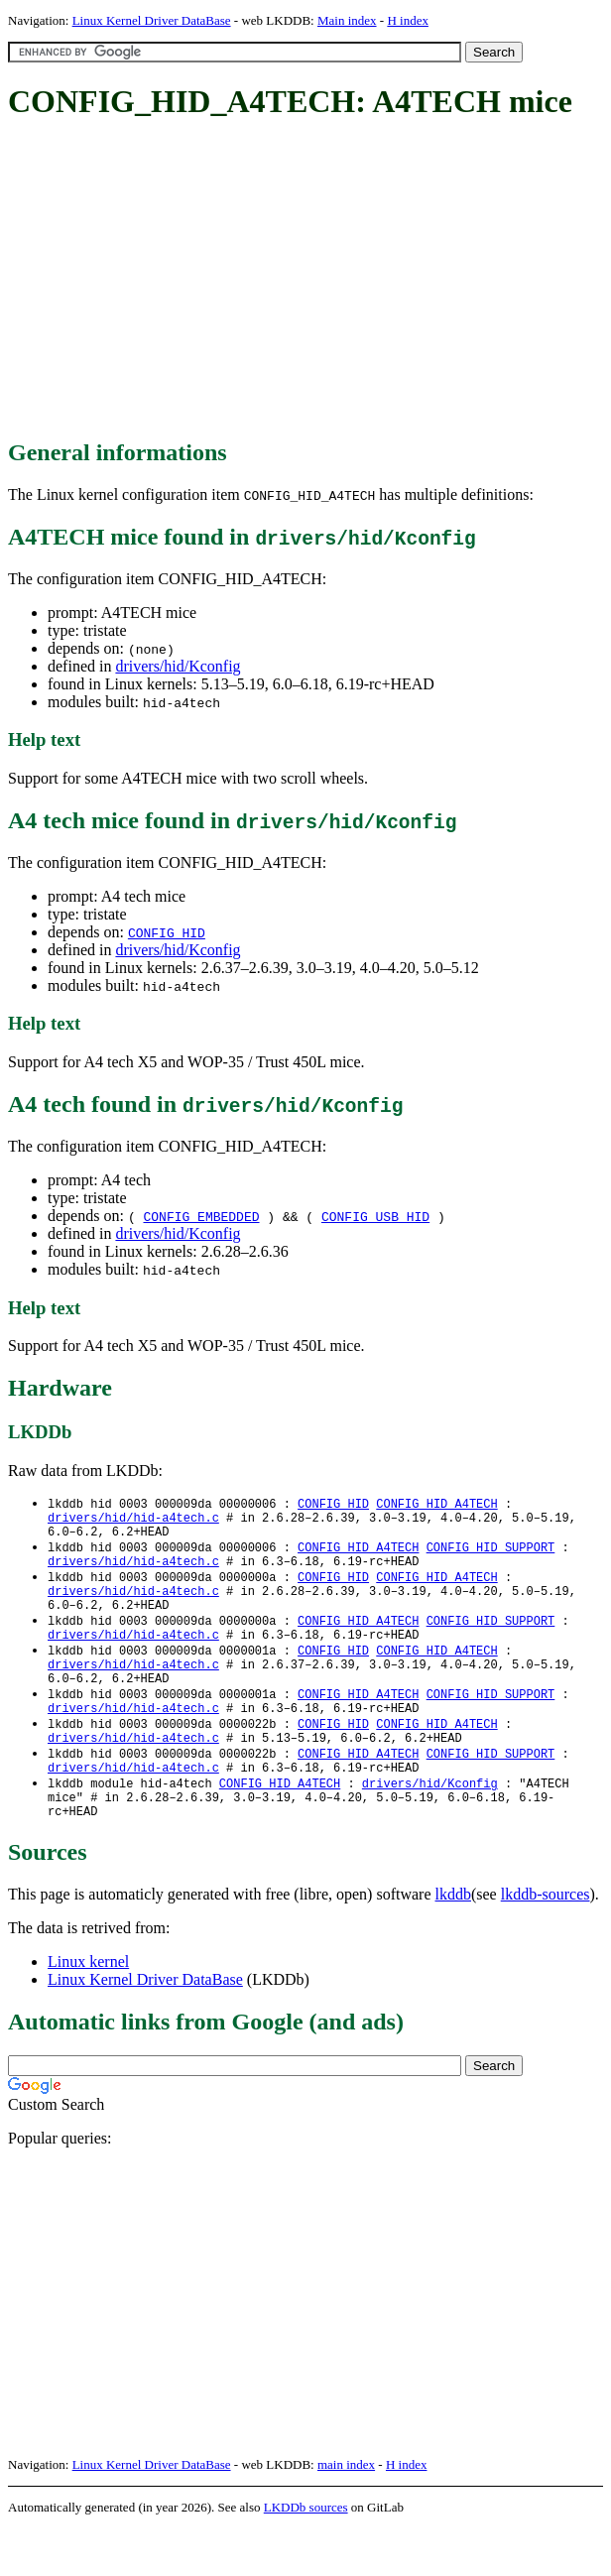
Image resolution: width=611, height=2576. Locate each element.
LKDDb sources (306, 2554)
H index (407, 20)
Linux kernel (88, 2009)
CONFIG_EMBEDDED (201, 1216)
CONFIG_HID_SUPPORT (491, 1554)
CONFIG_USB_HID (375, 1216)
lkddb (453, 1941)
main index (346, 2512)
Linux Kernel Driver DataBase (151, 20)
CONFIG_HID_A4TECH (436, 1504)
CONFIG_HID (166, 932)
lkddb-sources (545, 1941)
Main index (347, 20)
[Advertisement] (309, 281)
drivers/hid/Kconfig (177, 666)
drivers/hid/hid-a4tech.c (133, 1521)
